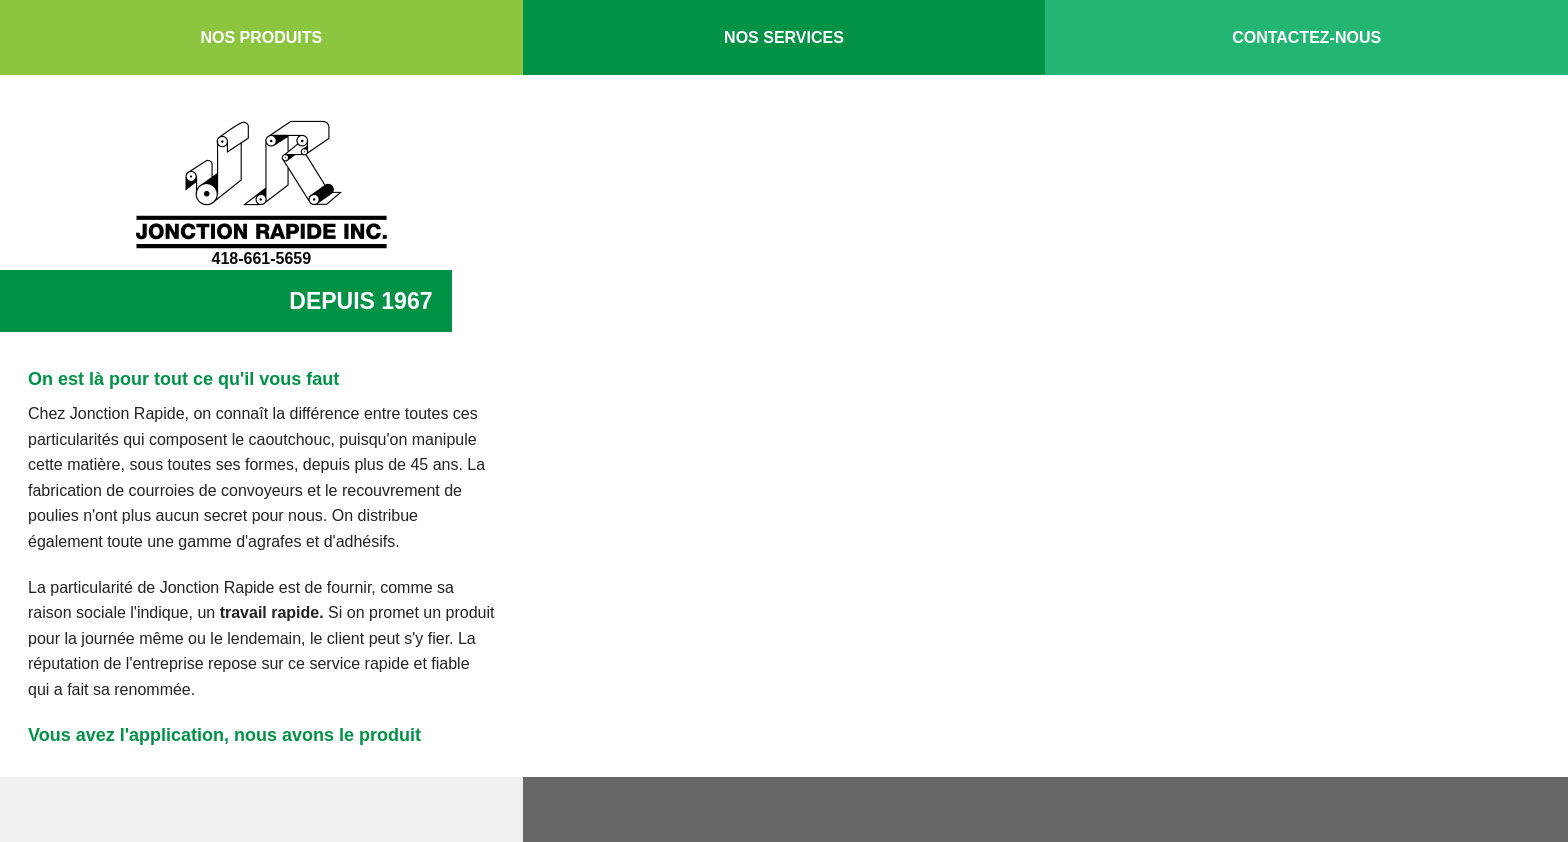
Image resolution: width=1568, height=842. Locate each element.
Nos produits (261, 37)
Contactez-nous (1306, 37)
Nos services (784, 37)
